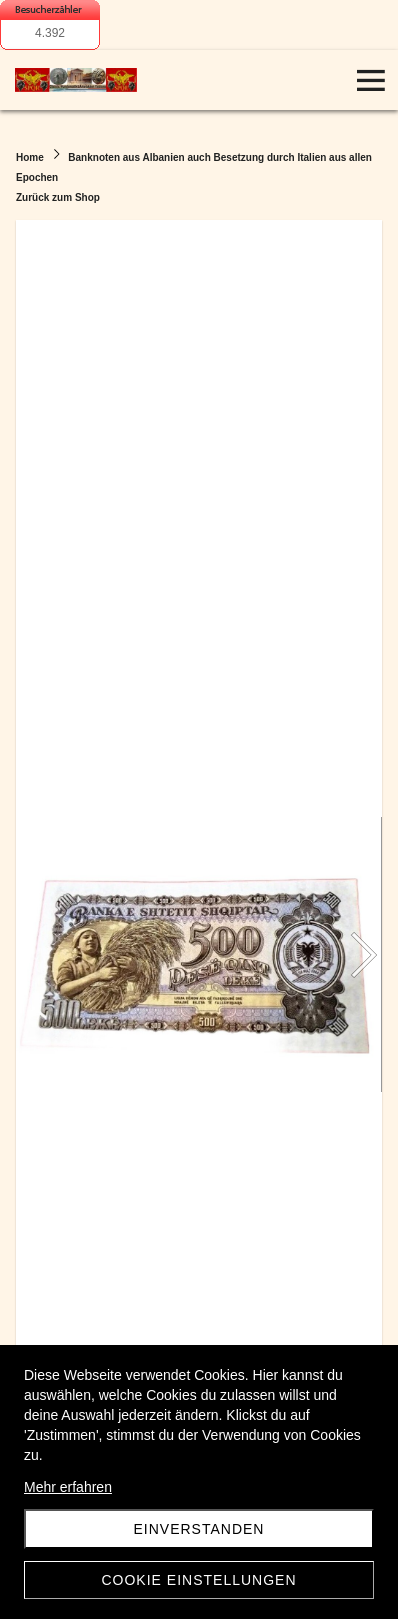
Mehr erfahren (68, 1487)
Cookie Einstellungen (198, 1580)
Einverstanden (199, 1529)
